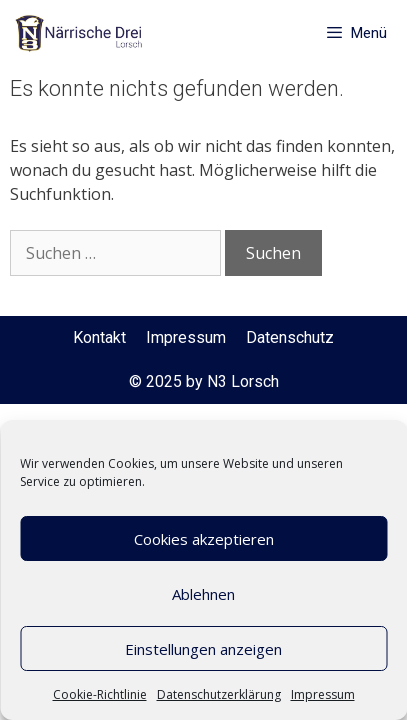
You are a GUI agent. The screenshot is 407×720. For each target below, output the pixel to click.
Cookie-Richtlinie (100, 694)
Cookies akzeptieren (204, 539)
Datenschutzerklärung (219, 694)
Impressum (323, 694)
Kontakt (99, 337)
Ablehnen (203, 594)
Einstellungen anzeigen (203, 649)
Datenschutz (290, 337)
